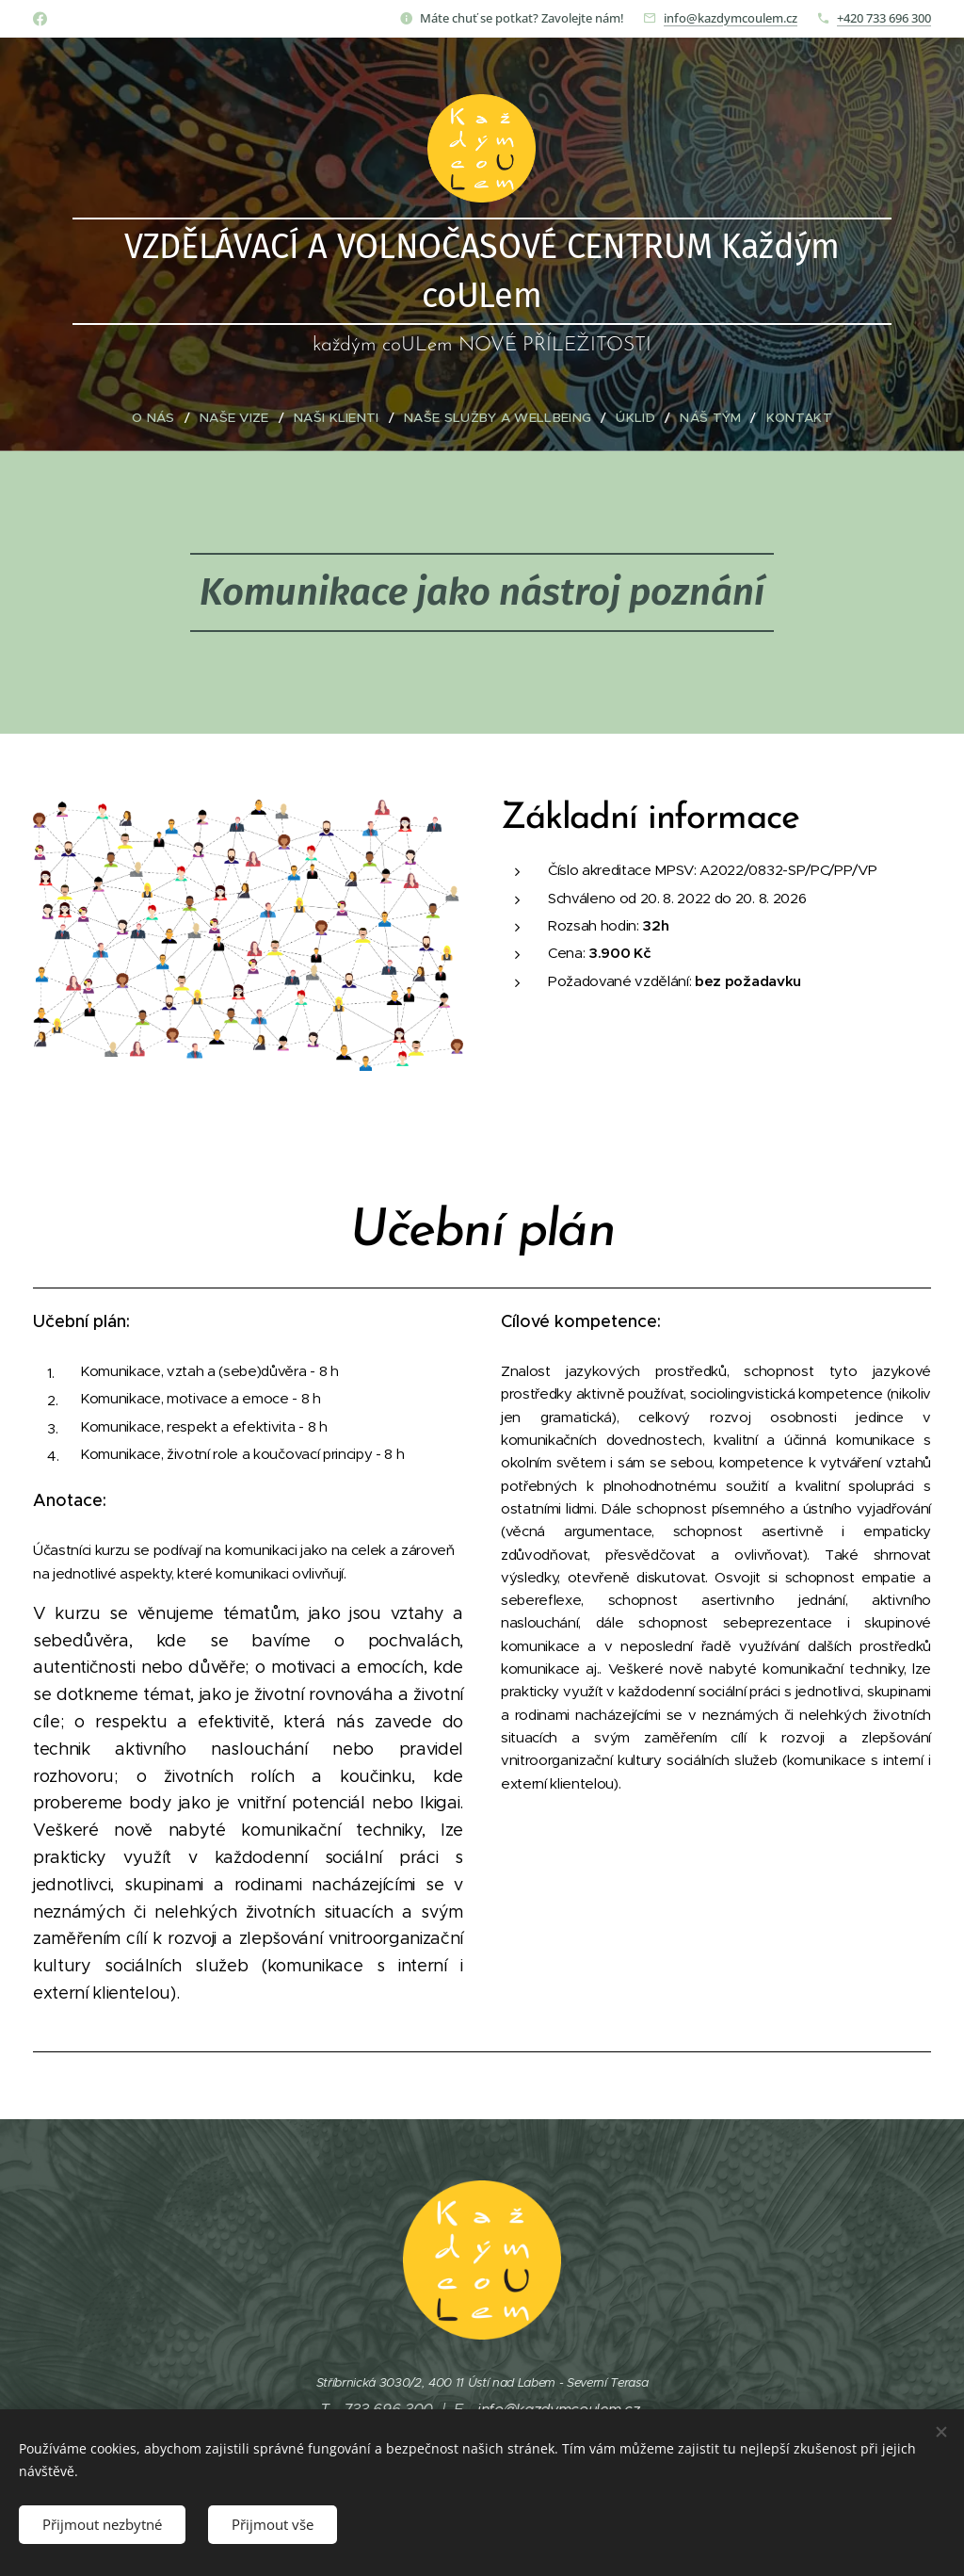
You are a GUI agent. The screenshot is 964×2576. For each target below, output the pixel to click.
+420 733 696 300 (884, 17)
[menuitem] (173, 418)
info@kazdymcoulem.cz (730, 17)
